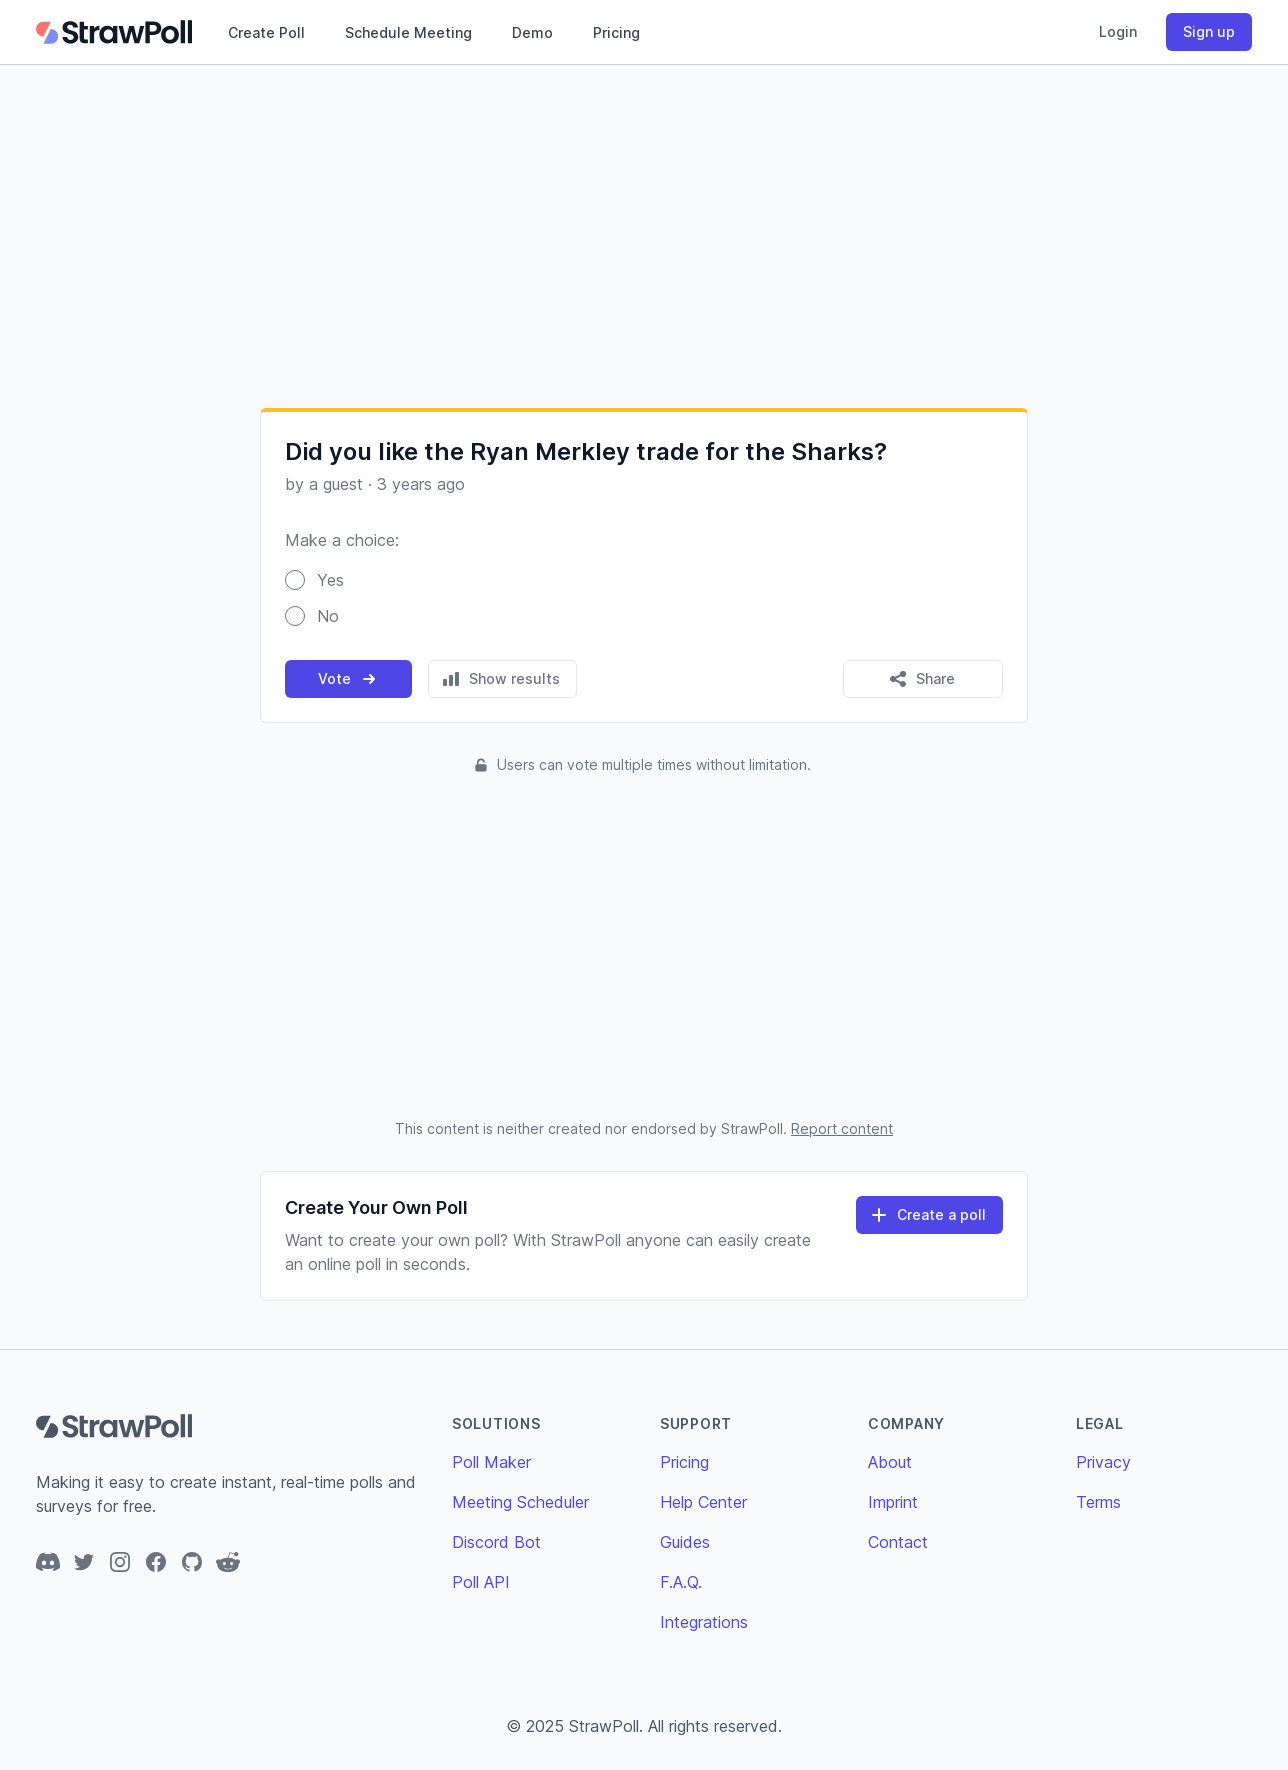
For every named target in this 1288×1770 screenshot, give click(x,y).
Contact (898, 1542)
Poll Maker (491, 1462)
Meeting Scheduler (520, 1502)
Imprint (893, 1502)
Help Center (703, 1502)
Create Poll (266, 32)
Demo (532, 32)
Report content (842, 1128)
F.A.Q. (681, 1582)
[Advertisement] (644, 236)
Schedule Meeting (408, 32)
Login (1118, 31)
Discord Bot (496, 1542)
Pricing (616, 32)
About (890, 1462)
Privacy (1103, 1462)
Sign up (1209, 31)
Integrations (704, 1622)
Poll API (481, 1582)
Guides (685, 1542)
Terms (1098, 1502)
